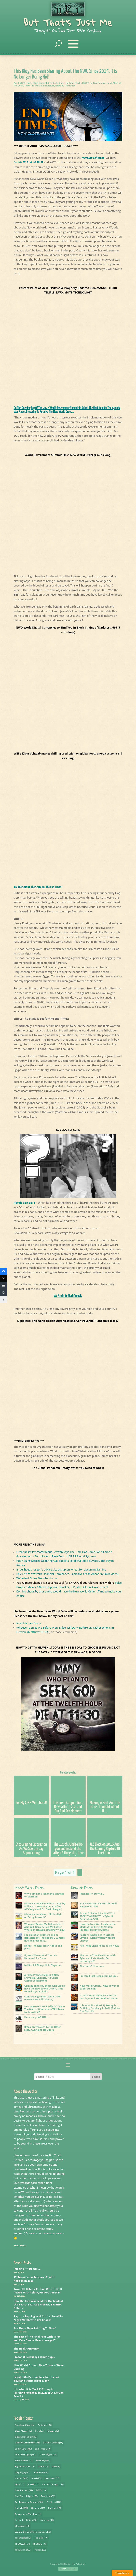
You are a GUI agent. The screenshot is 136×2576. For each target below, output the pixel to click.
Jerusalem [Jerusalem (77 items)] (52, 2478)
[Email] (3, 1285)
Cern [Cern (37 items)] (39, 2430)
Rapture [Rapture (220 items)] (55, 2508)
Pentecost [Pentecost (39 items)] (48, 2496)
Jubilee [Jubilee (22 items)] (33, 2484)
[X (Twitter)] (3, 1278)
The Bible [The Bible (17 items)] (41, 2537)
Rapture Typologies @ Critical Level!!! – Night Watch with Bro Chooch (38, 2318)
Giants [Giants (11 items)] (43, 2466)
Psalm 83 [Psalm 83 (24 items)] (21, 2508)
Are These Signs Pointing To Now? (35, 2328)
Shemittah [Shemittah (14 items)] (22, 2525)
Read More (20, 2245)
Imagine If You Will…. (27, 2268)
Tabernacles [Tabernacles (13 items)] (23, 2537)
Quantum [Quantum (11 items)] (38, 2508)
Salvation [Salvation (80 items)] (47, 2520)
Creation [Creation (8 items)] (53, 2430)
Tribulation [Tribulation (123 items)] (23, 2549)
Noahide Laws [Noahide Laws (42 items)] (24, 2490)
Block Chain (38, 82)
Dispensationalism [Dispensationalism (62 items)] (26, 2436)
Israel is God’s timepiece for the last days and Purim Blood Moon (36, 2378)
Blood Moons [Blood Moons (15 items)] (23, 2430)
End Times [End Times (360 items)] (42, 2448)
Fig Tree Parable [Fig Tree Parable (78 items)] (25, 2466)
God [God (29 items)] (56, 2466)
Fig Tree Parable (97, 82)
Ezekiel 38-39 (82, 82)
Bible (29, 82)
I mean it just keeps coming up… (34, 2356)
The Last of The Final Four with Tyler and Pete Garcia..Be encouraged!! (37, 2338)
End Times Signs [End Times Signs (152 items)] (25, 2454)
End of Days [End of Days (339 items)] (23, 2448)
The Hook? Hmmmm (26, 2348)
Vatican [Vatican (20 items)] (40, 2549)
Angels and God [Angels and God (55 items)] (24, 2425)
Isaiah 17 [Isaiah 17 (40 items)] (21, 2478)
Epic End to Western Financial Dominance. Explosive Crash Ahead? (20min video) (67, 1574)
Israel (109, 82)
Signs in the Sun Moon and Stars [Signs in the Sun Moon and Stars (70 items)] (33, 2531)
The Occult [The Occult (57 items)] (22, 2543)
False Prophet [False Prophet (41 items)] (23, 2460)
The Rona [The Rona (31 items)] (40, 2543)
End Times (70, 82)
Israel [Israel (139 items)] (36, 2478)
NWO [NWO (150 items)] (41, 2490)
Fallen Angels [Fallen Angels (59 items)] (48, 2454)
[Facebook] (3, 1271)
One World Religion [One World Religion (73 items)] (26, 2496)
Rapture (59, 85)
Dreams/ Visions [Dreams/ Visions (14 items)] (53, 2442)
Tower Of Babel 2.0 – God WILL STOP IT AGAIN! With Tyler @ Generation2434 (38, 2290)
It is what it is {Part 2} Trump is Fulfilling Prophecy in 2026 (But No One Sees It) (39, 2392)
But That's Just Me (67, 22)
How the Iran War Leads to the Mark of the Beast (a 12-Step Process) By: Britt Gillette (38, 2304)
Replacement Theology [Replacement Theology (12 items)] (28, 2514)
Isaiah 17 (19, 162)
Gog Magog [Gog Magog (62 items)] (22, 2472)
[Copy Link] (3, 1292)
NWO (27, 85)
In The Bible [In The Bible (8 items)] (41, 2472)
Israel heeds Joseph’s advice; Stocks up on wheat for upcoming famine (61, 1569)
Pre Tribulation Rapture (42, 85)
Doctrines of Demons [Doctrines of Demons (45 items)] (27, 2442)
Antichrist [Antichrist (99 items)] (45, 2425)
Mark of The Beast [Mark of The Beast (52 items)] (53, 2484)
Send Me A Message (68, 2569)
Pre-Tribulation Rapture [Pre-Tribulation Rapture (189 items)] (29, 2502)
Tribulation (69, 85)
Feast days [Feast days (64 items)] (43, 2460)
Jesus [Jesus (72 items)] (19, 2484)
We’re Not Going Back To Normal (37, 1578)
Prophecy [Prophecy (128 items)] (54, 2502)
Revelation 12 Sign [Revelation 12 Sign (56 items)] (26, 2520)
